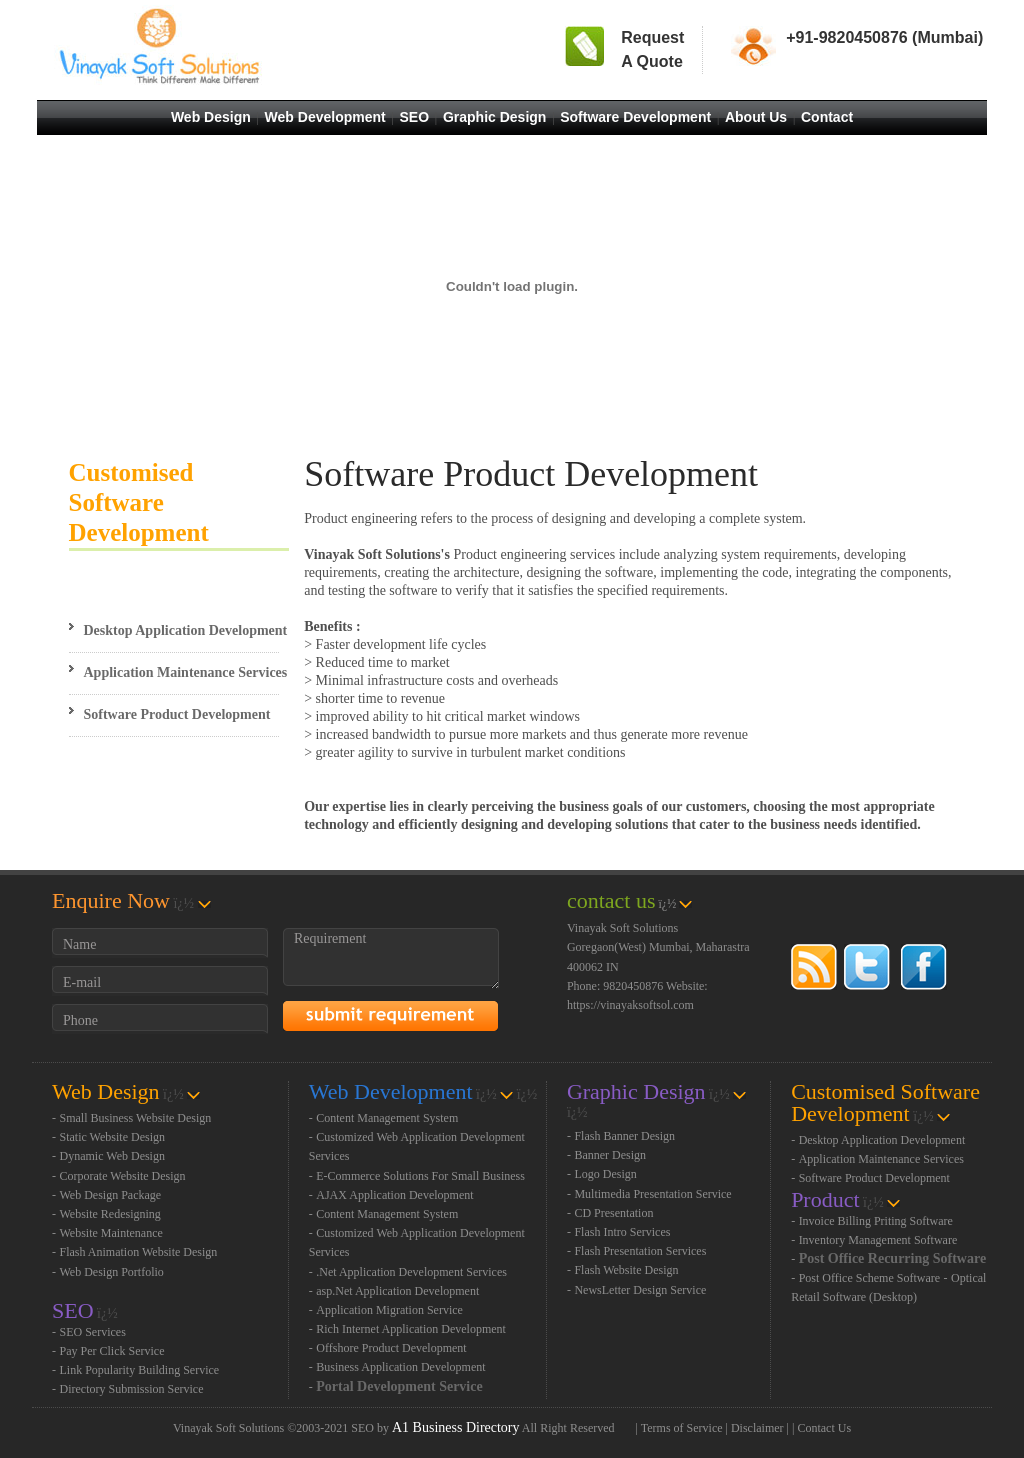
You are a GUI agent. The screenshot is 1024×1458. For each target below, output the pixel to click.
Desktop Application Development (186, 630)
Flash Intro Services (622, 1232)
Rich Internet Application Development (411, 1329)
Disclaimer (757, 1428)
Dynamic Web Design (112, 1156)
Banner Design (610, 1155)
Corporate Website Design (123, 1176)
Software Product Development (177, 714)
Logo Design (605, 1174)
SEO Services (93, 1332)
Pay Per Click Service (112, 1351)
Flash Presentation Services (640, 1251)
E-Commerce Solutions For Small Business (420, 1176)
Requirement (391, 958)
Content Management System (387, 1118)
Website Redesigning (110, 1214)
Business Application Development (400, 1367)
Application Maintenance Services (186, 672)
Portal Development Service (399, 1386)
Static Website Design (112, 1137)
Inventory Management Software (878, 1240)
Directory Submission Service (132, 1389)
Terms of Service (682, 1428)
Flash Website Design (626, 1270)
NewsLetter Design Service (640, 1290)
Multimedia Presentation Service (652, 1194)
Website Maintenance (111, 1233)
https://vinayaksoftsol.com (630, 1005)
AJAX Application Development (394, 1195)
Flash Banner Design (624, 1136)
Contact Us (824, 1428)
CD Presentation (613, 1213)
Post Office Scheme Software (869, 1278)
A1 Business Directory (456, 1427)
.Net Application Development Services (411, 1272)
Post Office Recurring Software (893, 1258)
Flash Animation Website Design (139, 1252)
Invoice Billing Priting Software (876, 1221)
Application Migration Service (389, 1310)
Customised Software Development (139, 502)
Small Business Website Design (136, 1118)
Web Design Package (111, 1195)
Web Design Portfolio (112, 1272)
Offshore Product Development (391, 1348)
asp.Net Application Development (397, 1291)
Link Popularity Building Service (140, 1370)
